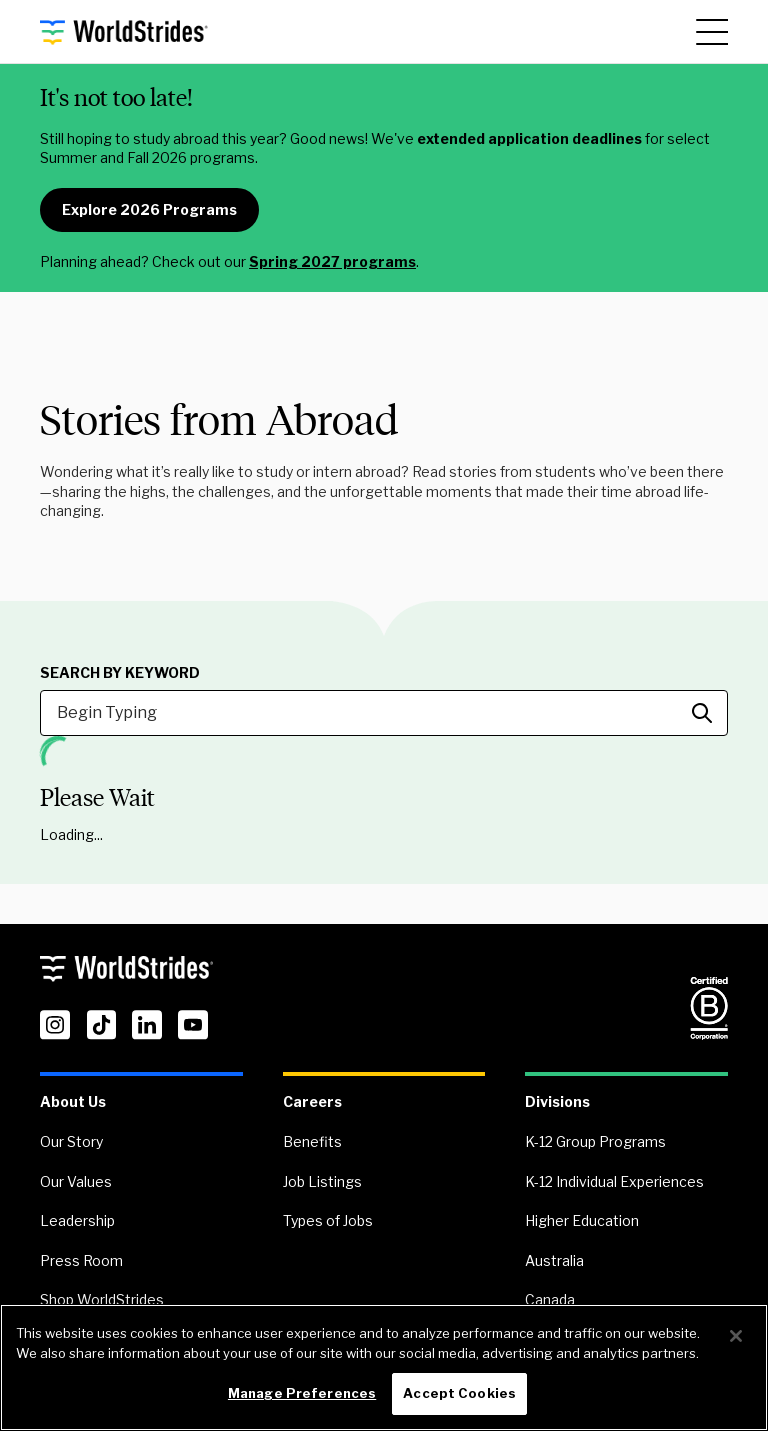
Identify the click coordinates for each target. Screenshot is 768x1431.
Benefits (312, 1141)
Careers (312, 1101)
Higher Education (582, 1220)
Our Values (76, 1181)
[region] (384, 1367)
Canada (550, 1299)
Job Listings (322, 1181)
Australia (554, 1260)
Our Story (71, 1141)
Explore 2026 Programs (149, 209)
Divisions (557, 1101)
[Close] (736, 1336)
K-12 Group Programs (595, 1141)
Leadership (77, 1220)
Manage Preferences (302, 1393)
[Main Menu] (712, 32)
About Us (73, 1101)
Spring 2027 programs (332, 261)
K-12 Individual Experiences (614, 1181)
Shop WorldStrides (102, 1299)
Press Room (81, 1260)
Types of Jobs (328, 1220)
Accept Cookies (459, 1393)
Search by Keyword (120, 673)
